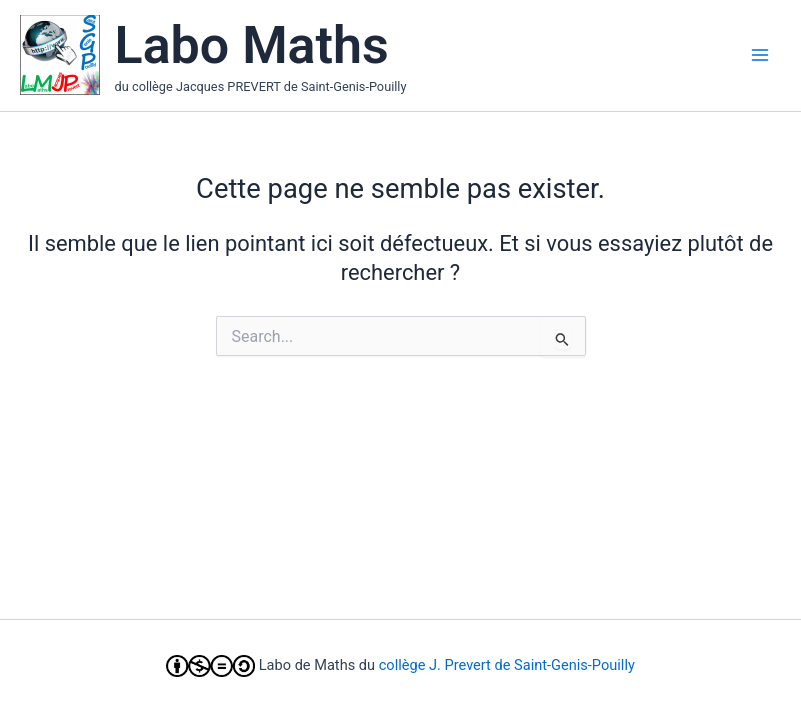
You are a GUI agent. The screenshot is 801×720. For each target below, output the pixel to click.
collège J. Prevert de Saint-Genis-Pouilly (507, 665)
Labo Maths (252, 45)
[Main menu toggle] (760, 55)
